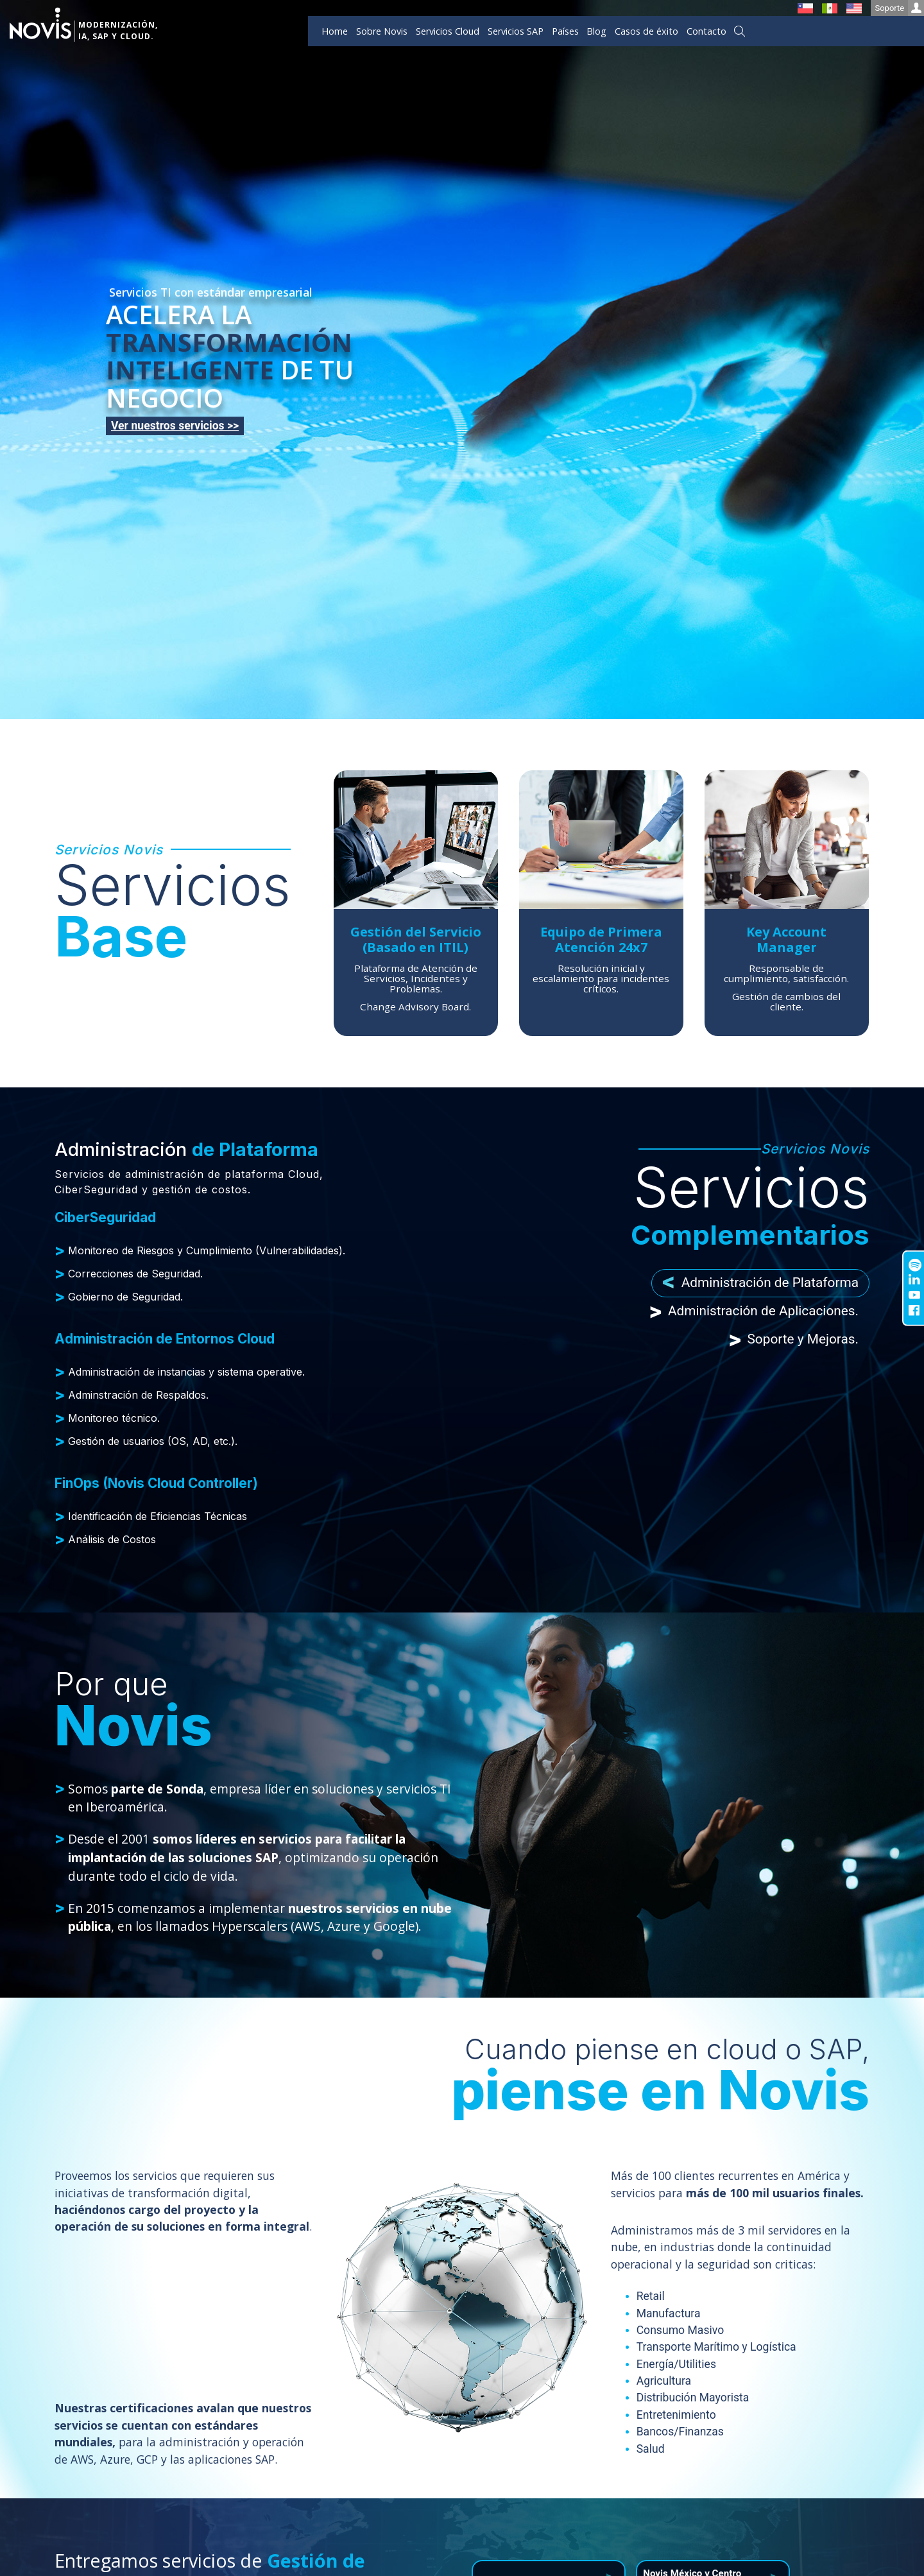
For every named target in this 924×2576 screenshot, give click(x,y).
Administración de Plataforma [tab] (760, 1283)
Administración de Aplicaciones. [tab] (754, 1311)
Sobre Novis (381, 31)
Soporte (899, 8)
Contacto (706, 31)
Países (565, 31)
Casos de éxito (646, 31)
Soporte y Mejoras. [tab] (793, 1339)
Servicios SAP (515, 31)
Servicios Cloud (447, 31)
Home (334, 31)
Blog (596, 31)
